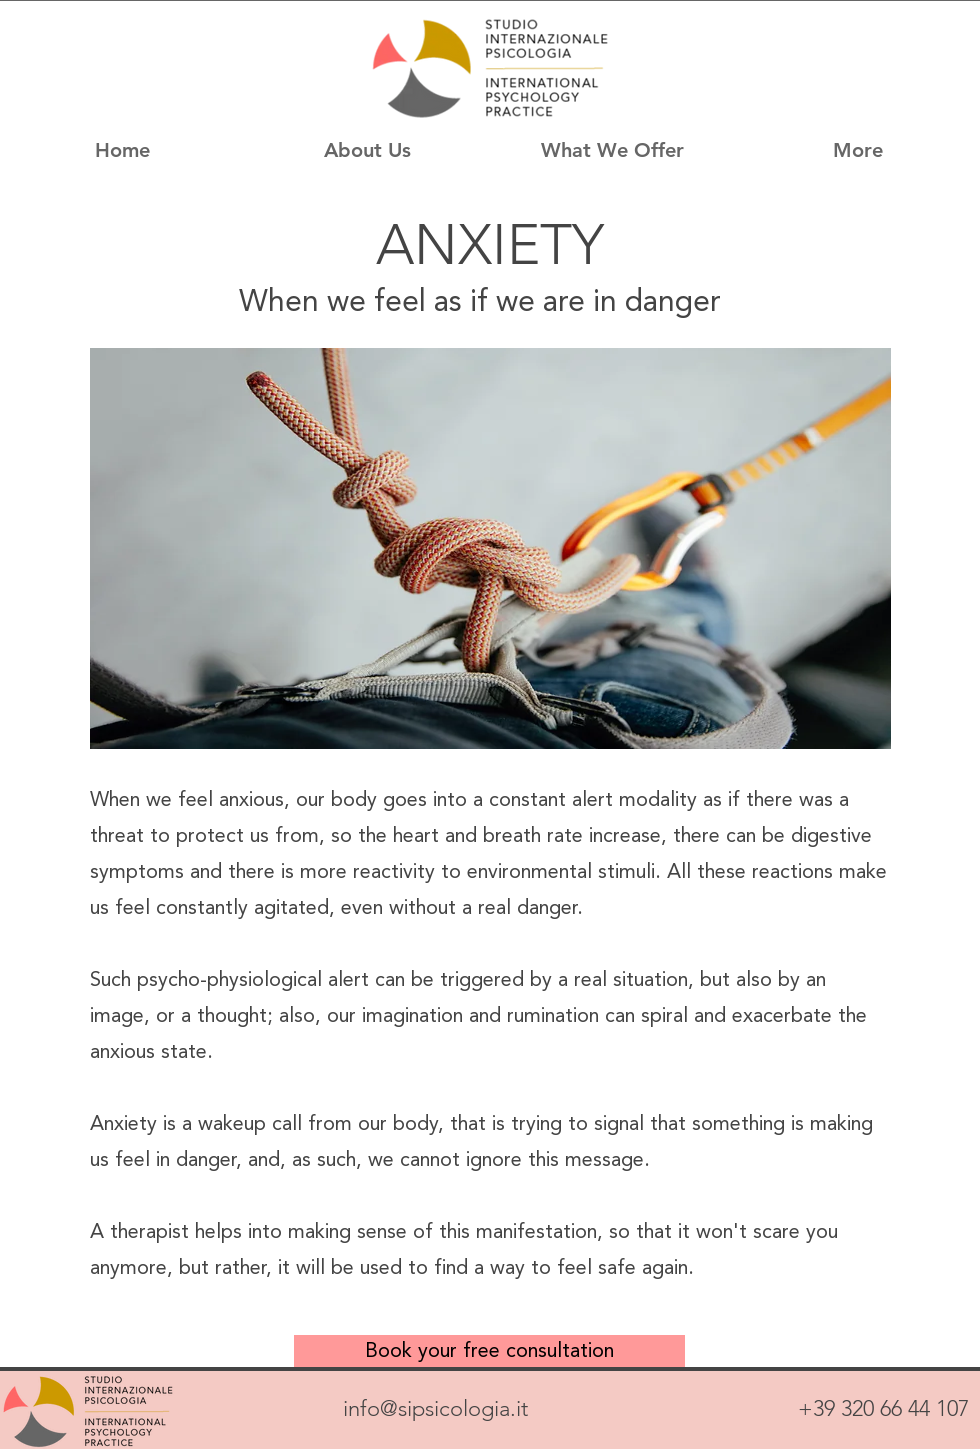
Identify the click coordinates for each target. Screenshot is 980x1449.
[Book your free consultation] (489, 1351)
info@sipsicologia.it (435, 1408)
